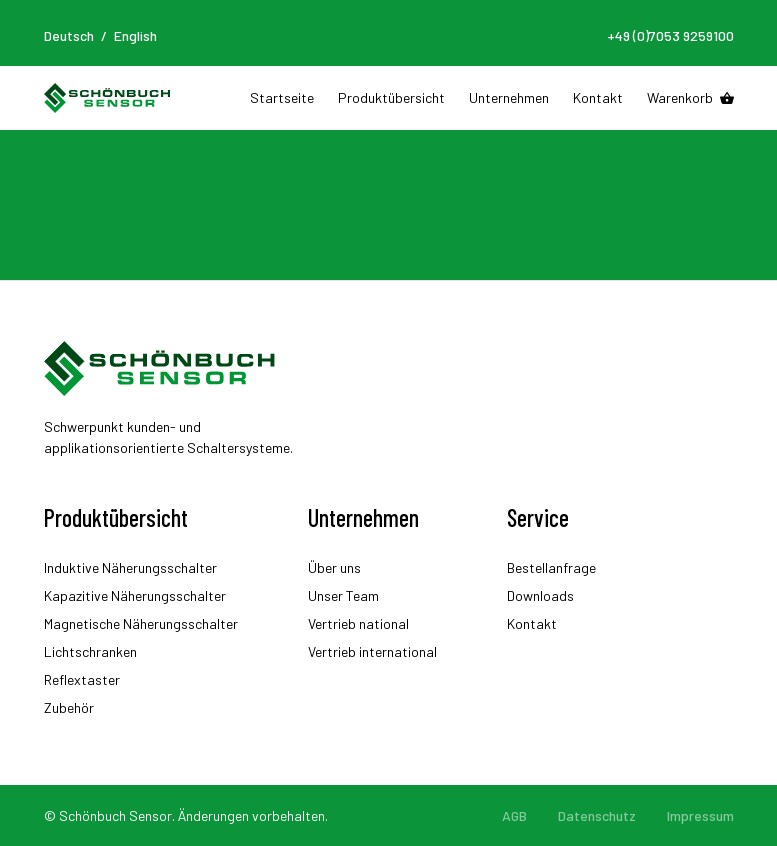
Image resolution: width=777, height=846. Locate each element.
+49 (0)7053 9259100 (670, 35)
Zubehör (69, 707)
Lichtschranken (90, 651)
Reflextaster (82, 679)
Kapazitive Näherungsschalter (135, 595)
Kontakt (598, 97)
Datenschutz (597, 815)
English (135, 35)
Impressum (700, 815)
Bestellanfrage (551, 567)
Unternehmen (509, 97)
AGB (514, 815)
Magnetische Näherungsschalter (141, 623)
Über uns (334, 567)
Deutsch (69, 35)
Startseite (282, 97)
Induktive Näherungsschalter (130, 567)
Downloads (540, 595)
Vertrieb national (358, 623)
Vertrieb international (372, 651)
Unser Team (343, 595)
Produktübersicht (391, 97)
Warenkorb (680, 97)
